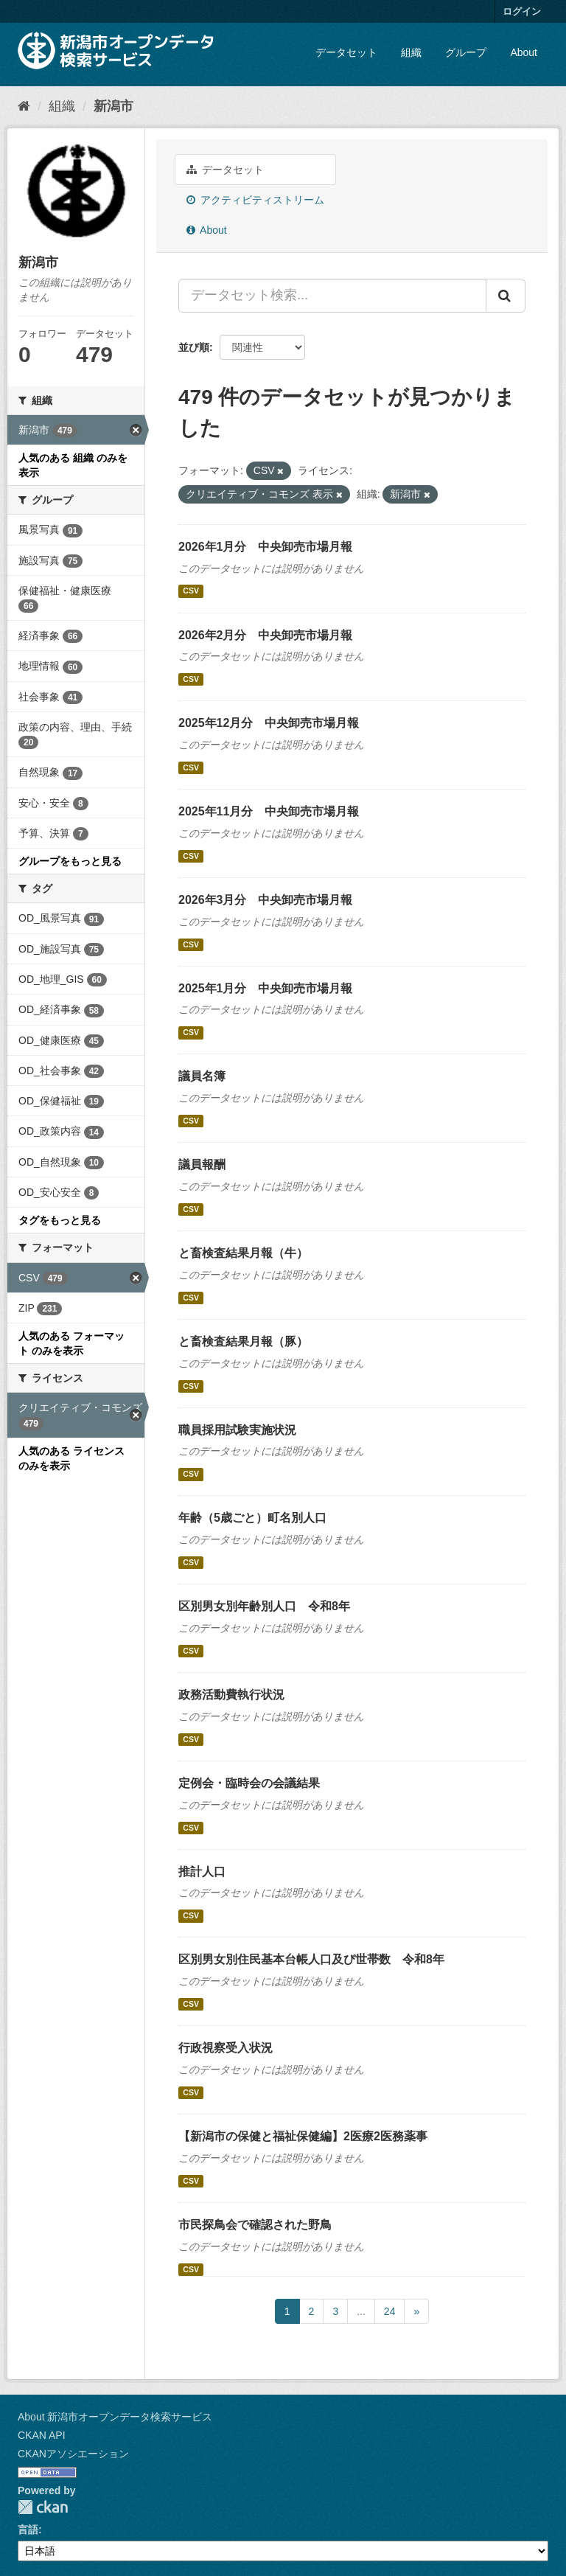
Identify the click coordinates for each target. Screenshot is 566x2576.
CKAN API (42, 2435)
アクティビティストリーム (255, 200)
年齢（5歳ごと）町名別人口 (252, 1517)
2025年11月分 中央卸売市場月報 (268, 811)
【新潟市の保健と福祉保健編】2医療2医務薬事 (302, 2136)
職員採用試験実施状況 (237, 1430)
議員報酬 (202, 1164)
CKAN (43, 2507)
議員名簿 (202, 1076)
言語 (28, 2529)
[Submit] (505, 296)
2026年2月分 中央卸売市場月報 (265, 635)
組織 (411, 52)
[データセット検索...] (332, 296)
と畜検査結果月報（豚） (243, 1341)
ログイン (522, 11)
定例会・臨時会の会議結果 (249, 1783)
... (361, 2311)
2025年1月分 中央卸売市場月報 (265, 988)
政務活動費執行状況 (231, 1694)
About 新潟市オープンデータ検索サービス (115, 2417)
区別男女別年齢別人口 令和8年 (264, 1606)
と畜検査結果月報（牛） (243, 1253)
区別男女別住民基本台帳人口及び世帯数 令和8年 (311, 1959)
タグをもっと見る (59, 1220)
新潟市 (113, 106)
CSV (191, 591)
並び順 (193, 347)
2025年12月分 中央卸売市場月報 (268, 723)
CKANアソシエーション (73, 2454)
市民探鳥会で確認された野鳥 (255, 2224)
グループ (465, 52)
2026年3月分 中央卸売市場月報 (265, 900)
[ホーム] (24, 106)
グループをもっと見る (70, 861)
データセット (346, 52)
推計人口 (202, 1871)
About (523, 52)
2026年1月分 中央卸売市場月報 (265, 546)
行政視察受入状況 (225, 2047)
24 (390, 2311)
